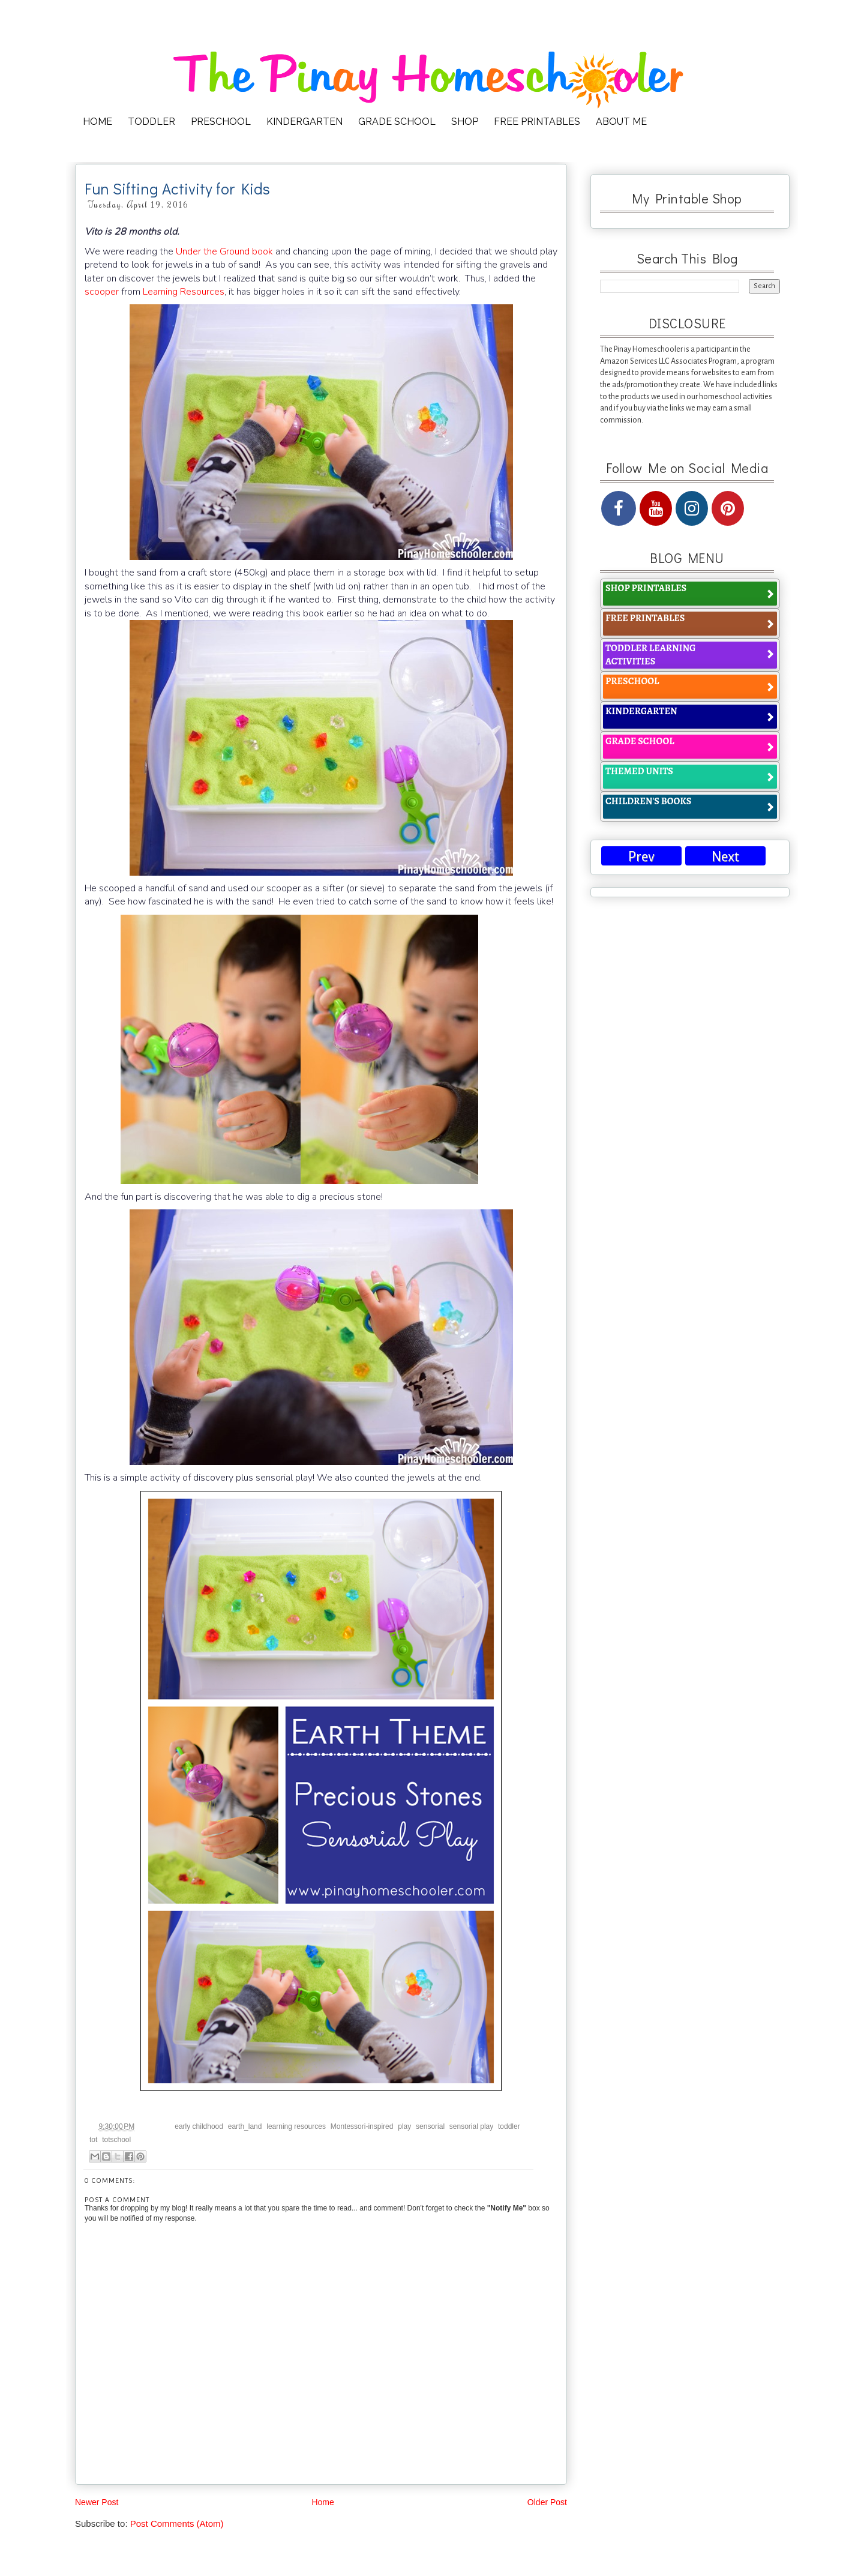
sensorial (430, 2126)
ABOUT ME (621, 121)
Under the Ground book (224, 251)
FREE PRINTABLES (537, 121)
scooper (102, 291)
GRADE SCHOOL (397, 121)
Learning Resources (183, 291)
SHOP (464, 121)
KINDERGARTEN (304, 121)
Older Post (547, 2502)
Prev (641, 856)
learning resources (296, 2126)
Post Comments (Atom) (177, 2523)
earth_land (245, 2126)
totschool (116, 2139)
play (404, 2126)
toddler (509, 2126)
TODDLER (151, 121)
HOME (97, 121)
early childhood (199, 2126)
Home (322, 2502)
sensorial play (471, 2126)
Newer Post (96, 2502)
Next (725, 856)
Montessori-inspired (362, 2126)
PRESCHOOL (221, 121)
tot (93, 2139)
